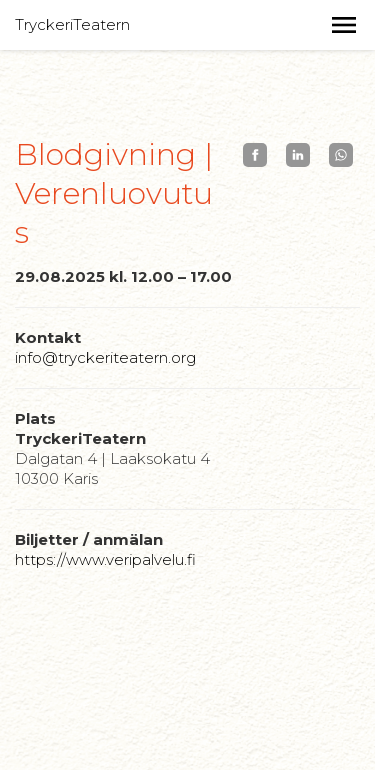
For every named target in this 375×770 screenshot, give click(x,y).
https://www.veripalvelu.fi (105, 559)
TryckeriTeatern (72, 24)
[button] (344, 25)
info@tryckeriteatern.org (105, 357)
